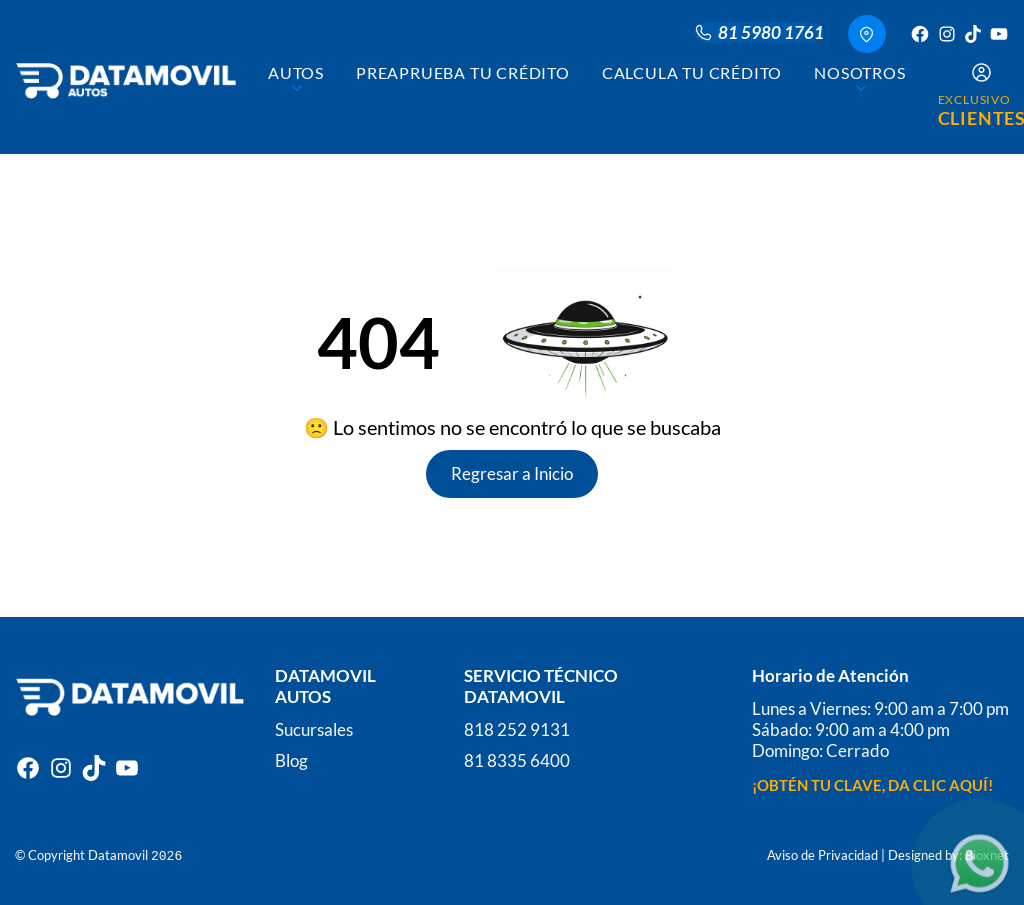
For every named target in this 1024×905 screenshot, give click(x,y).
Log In (298, 786)
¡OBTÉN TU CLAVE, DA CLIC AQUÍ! (872, 780)
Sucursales (314, 724)
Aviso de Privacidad (822, 850)
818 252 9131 (517, 724)
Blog (291, 755)
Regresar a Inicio (512, 473)
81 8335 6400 (517, 755)
